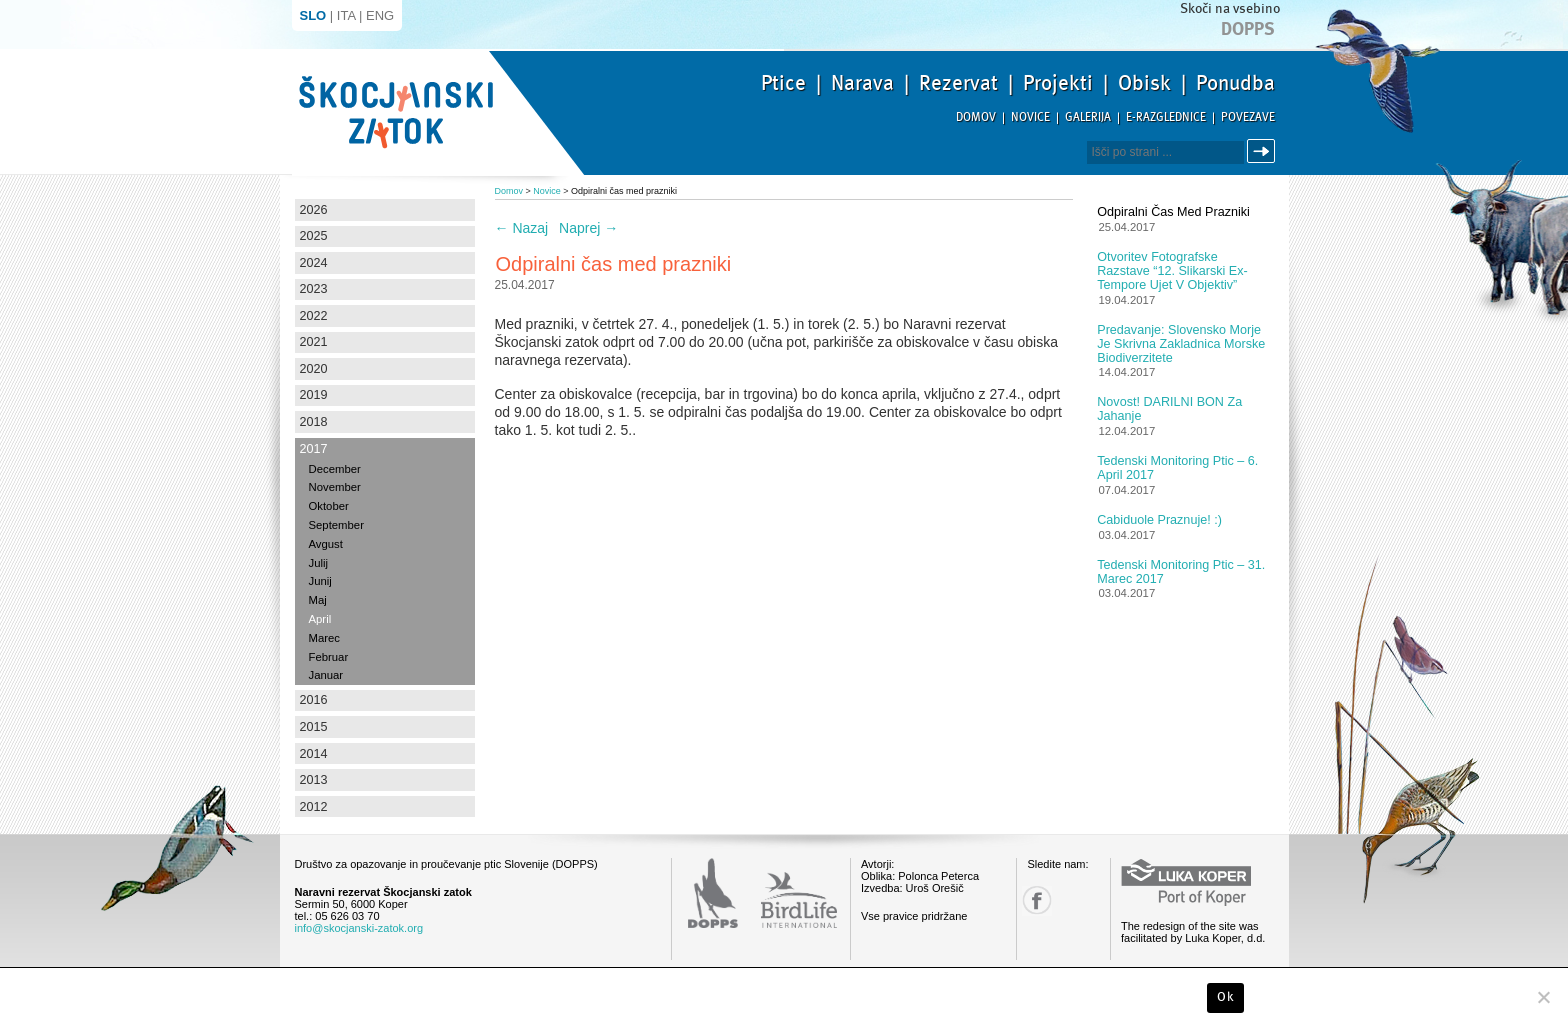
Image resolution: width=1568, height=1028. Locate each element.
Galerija (1088, 117)
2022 (314, 316)
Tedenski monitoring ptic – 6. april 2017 (1177, 468)
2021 (314, 342)
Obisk (1144, 83)
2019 (314, 395)
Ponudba (1235, 83)
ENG (380, 15)
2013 (314, 780)
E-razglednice (1166, 117)
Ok (1225, 997)
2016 (314, 700)
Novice (1030, 117)
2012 (314, 807)
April (320, 619)
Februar (329, 657)
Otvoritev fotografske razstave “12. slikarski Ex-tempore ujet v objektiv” (1172, 271)
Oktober (329, 506)
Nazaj (522, 228)
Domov (976, 117)
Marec (324, 638)
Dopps (1248, 29)
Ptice (783, 83)
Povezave (1248, 117)
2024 (314, 263)
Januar (326, 675)
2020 (314, 369)
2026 (314, 210)
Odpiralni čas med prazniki (1173, 212)
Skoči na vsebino (1230, 8)
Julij (319, 563)
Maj (318, 600)
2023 (314, 289)
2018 (314, 422)
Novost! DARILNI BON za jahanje (1169, 409)
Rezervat (958, 83)
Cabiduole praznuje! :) (1159, 520)
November (335, 487)
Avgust (326, 544)
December (335, 469)
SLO (313, 15)
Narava (862, 83)
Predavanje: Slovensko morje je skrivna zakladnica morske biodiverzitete (1181, 344)
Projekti (1058, 83)
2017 (314, 449)
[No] (1543, 997)
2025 (314, 236)
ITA (346, 15)
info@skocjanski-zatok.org (359, 928)
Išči (1264, 151)
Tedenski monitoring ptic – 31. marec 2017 (1181, 572)
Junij (320, 581)
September (336, 525)
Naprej (588, 228)
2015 (314, 727)
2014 (314, 754)
